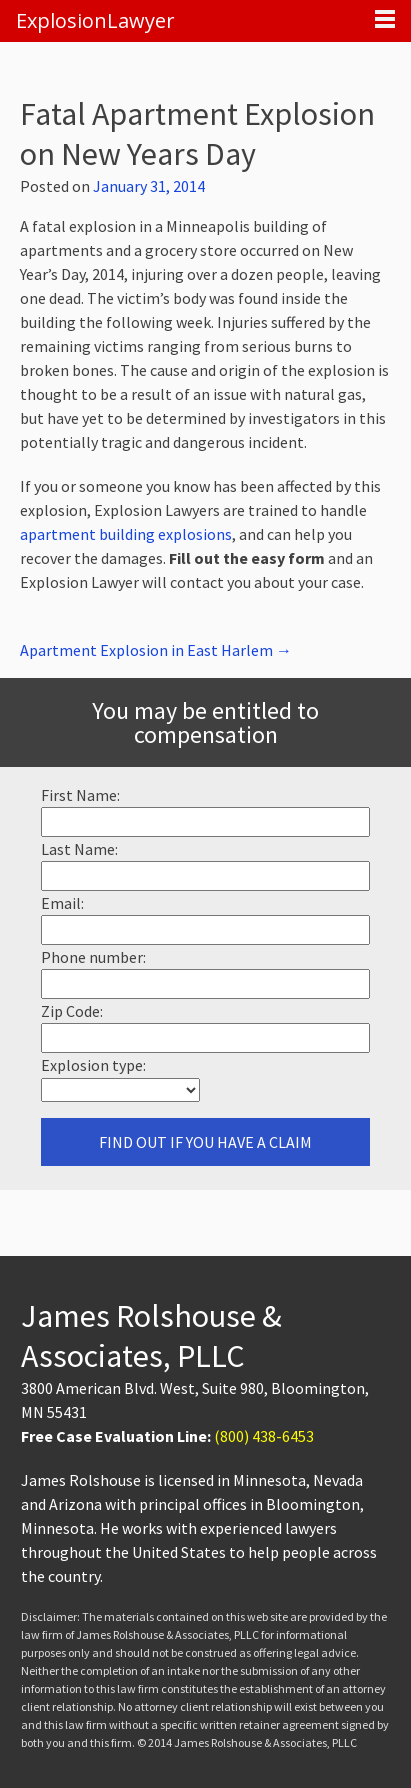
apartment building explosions (126, 534)
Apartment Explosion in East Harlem (156, 650)
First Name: (80, 795)
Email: (62, 903)
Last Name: (79, 849)
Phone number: (93, 957)
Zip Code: (72, 1011)
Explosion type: (93, 1065)
